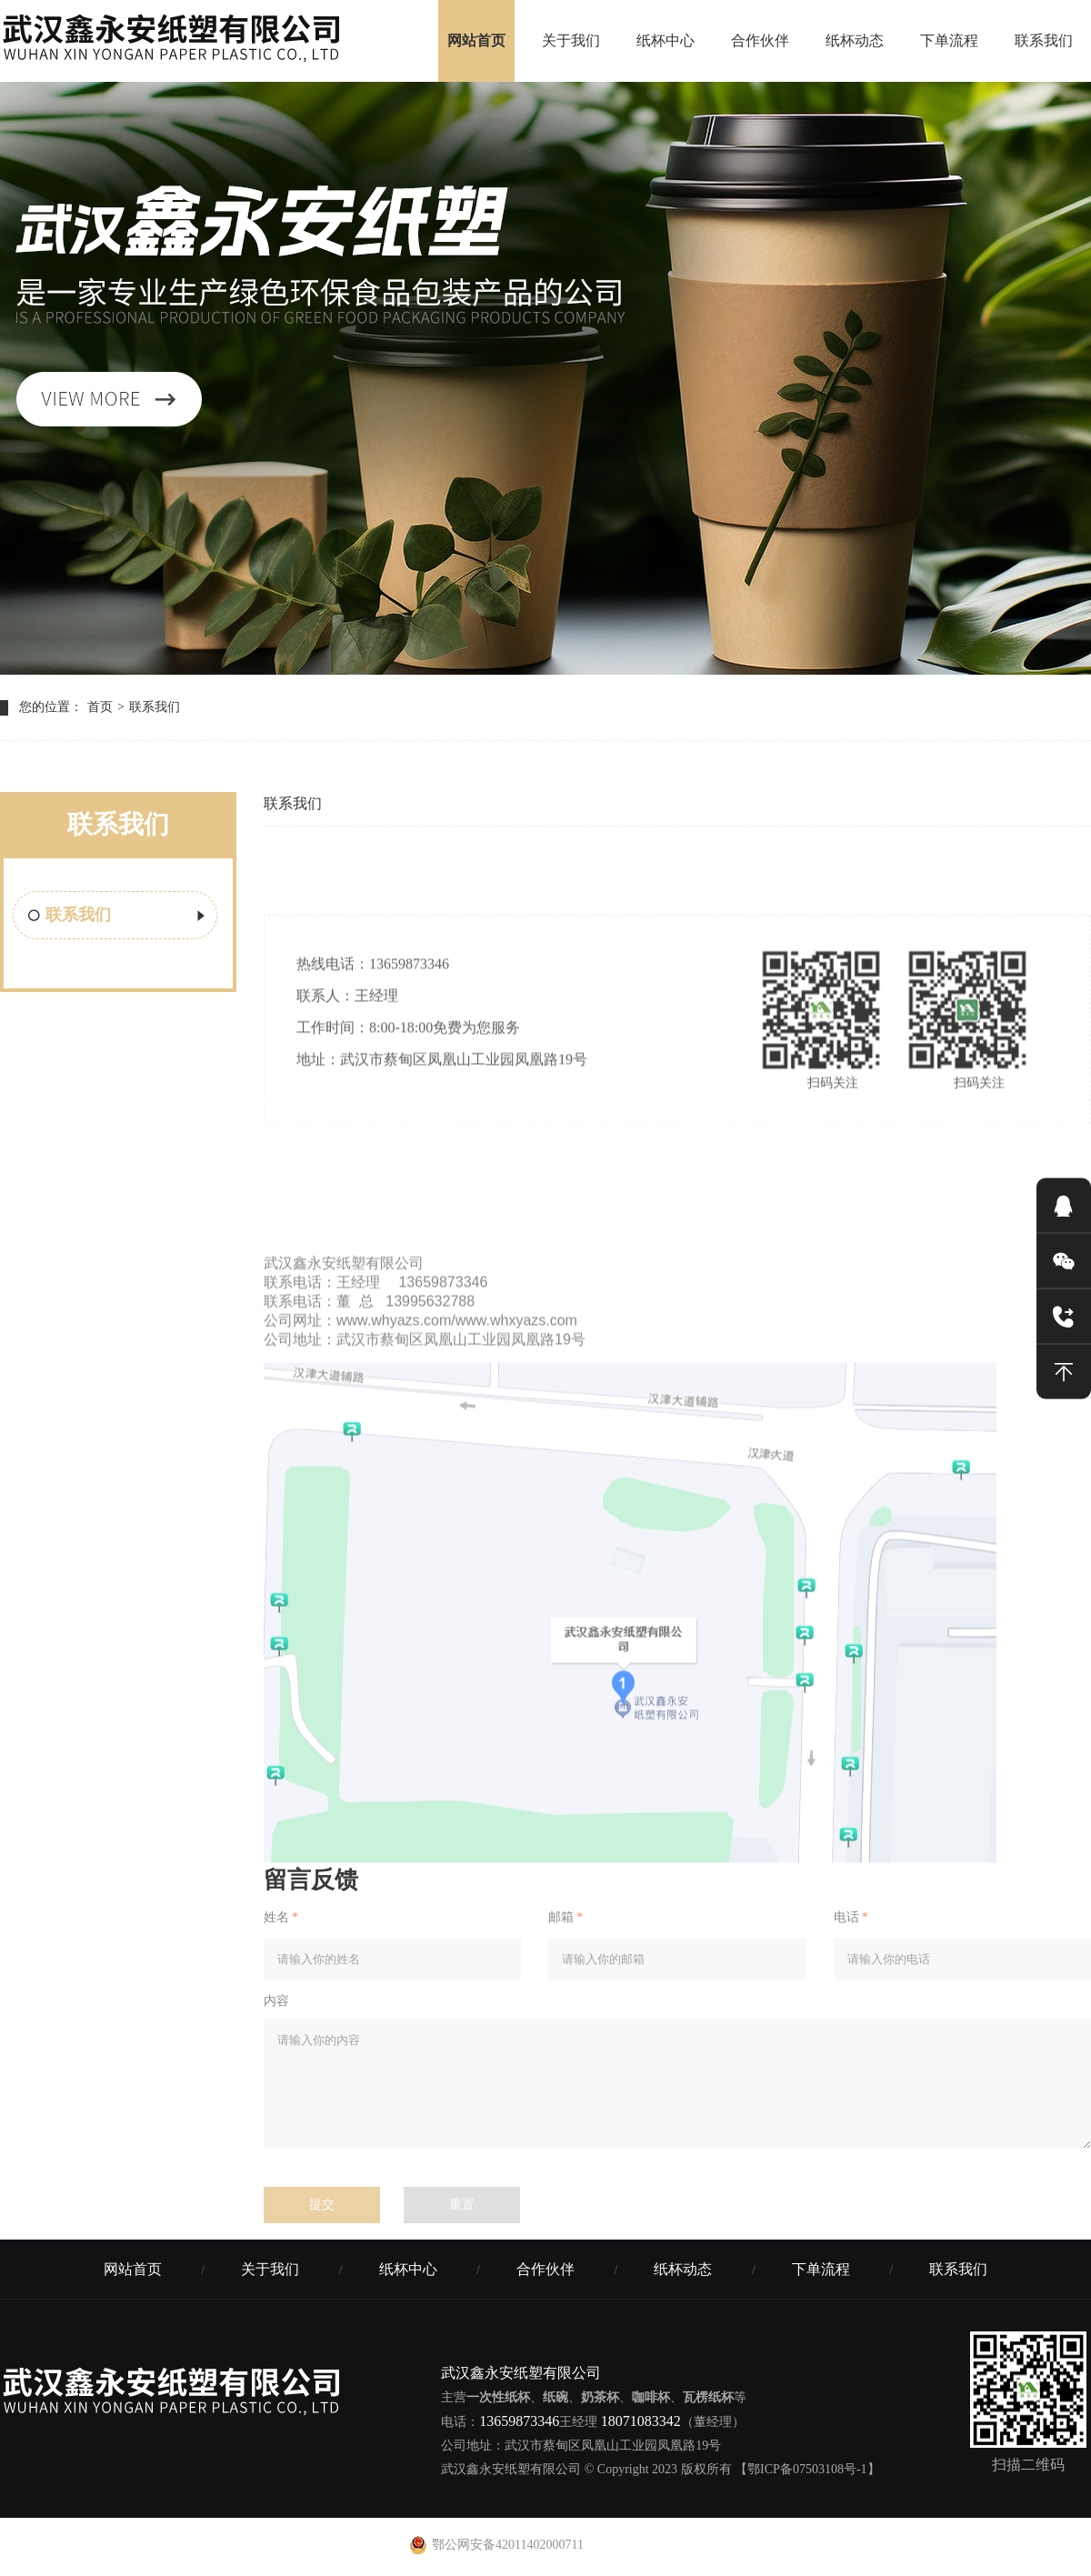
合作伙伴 (760, 40)
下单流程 (949, 40)
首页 (100, 707)
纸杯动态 (855, 40)
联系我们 (1044, 40)
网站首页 (476, 40)
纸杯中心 (665, 40)
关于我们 (571, 40)
